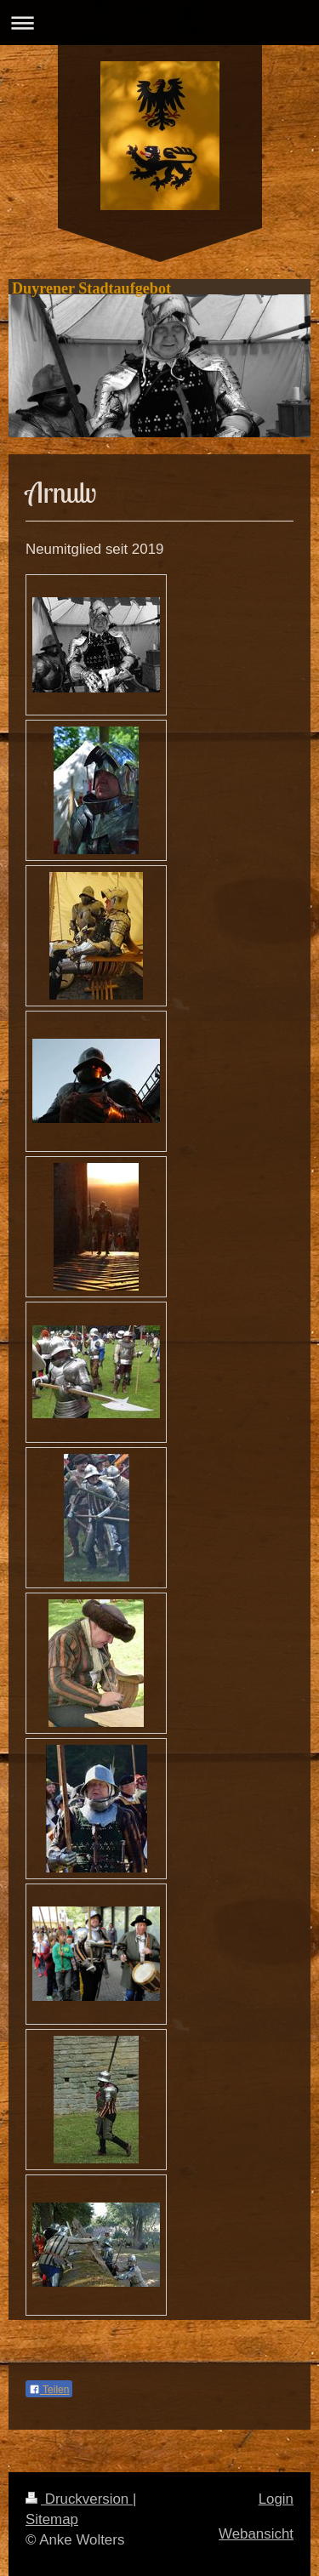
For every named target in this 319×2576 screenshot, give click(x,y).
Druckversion (79, 2499)
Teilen (49, 2390)
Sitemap (52, 2519)
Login (276, 2499)
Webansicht (256, 2534)
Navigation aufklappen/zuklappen (159, 22)
